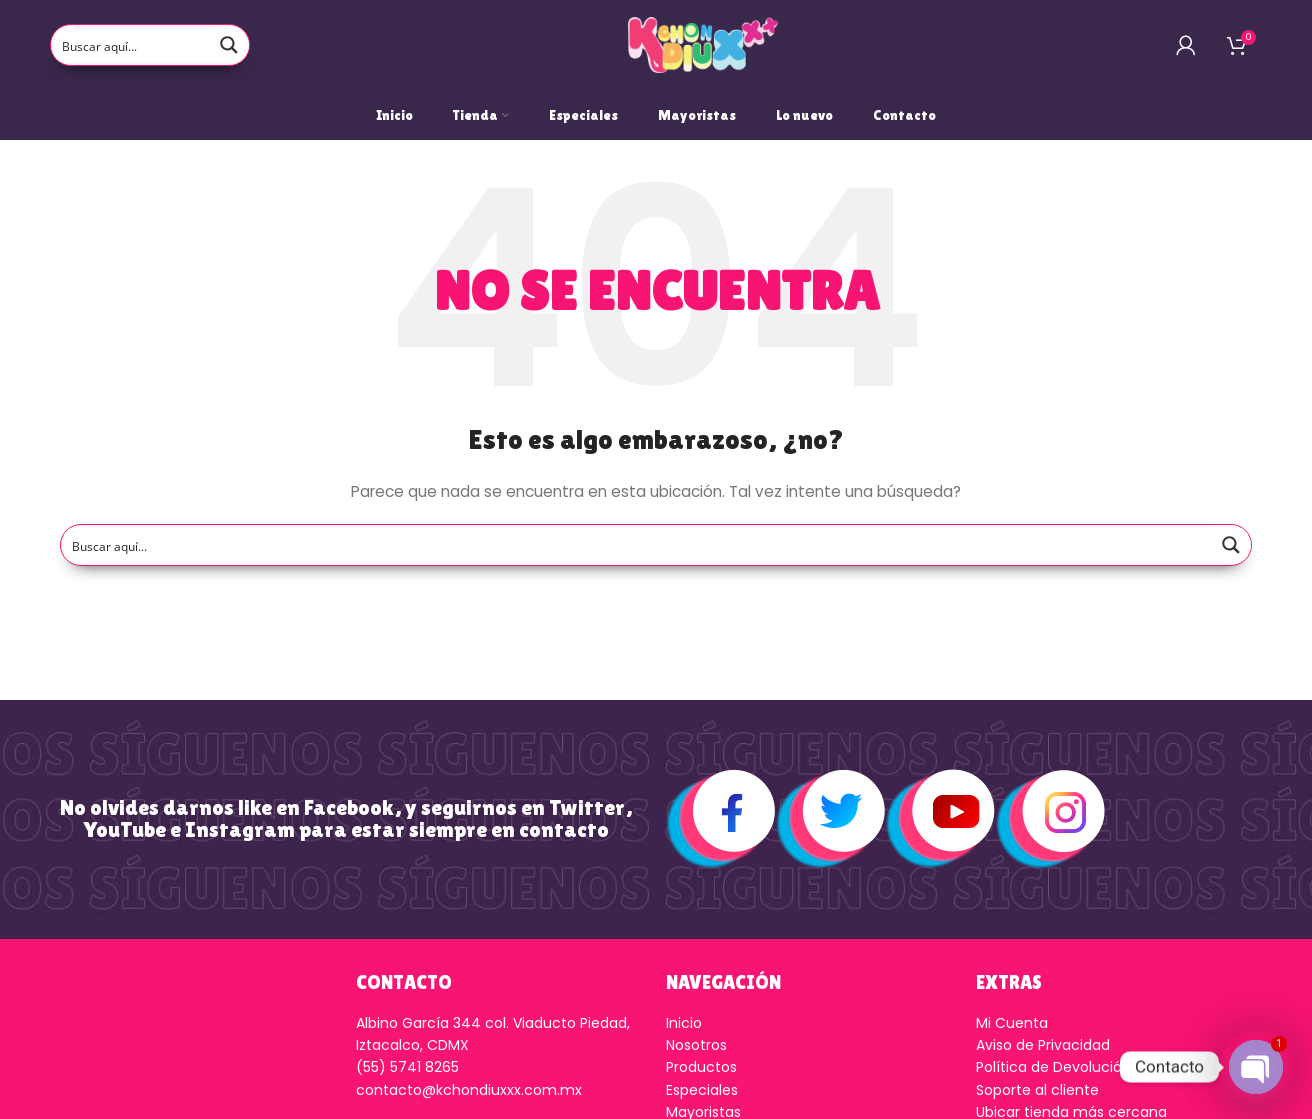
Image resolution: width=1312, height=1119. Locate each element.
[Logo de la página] (703, 44)
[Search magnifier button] (229, 45)
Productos (701, 1067)
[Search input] (131, 45)
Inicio (684, 1023)
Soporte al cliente (1037, 1090)
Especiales (702, 1090)
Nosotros (696, 1045)
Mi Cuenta (1012, 1023)
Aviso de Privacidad (1043, 1045)
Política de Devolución (1053, 1067)
